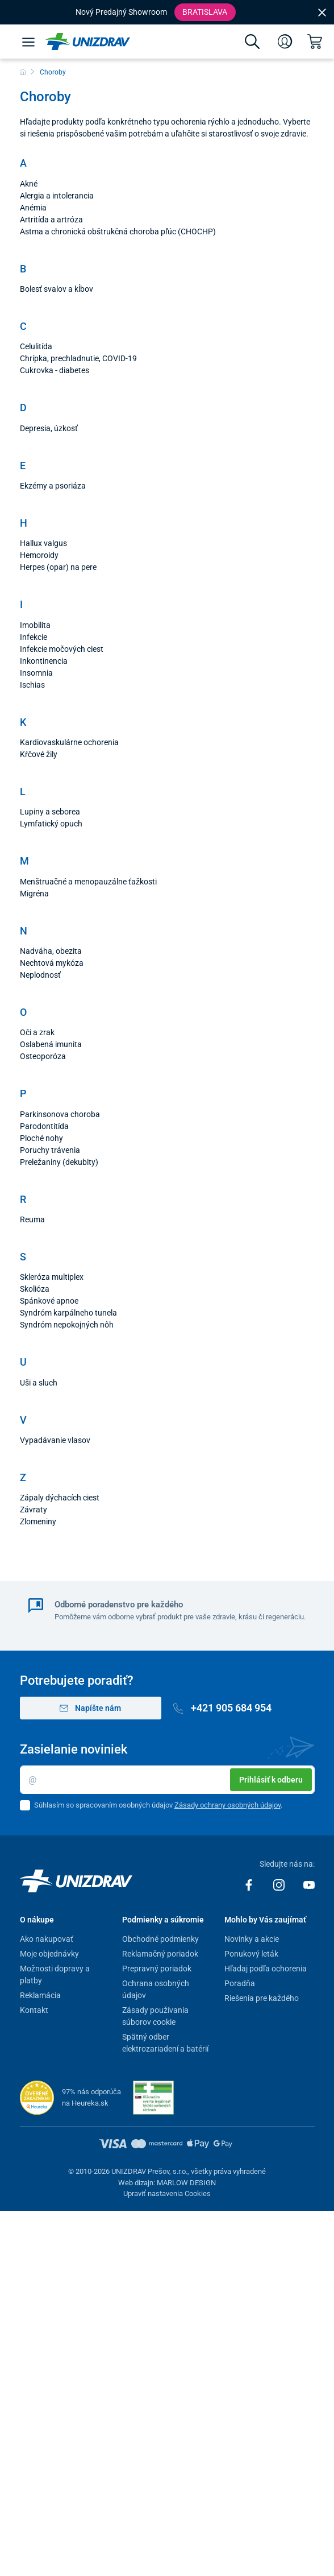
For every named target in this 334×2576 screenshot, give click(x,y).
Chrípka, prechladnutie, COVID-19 (78, 358)
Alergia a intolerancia (57, 195)
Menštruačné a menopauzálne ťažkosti (88, 881)
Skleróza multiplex (52, 1276)
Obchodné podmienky (160, 1939)
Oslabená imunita (51, 1044)
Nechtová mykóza (52, 962)
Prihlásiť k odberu (271, 1779)
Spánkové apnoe (49, 1300)
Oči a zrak (37, 1032)
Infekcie (33, 637)
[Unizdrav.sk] (87, 41)
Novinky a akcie (251, 1939)
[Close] (322, 12)
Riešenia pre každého (261, 1998)
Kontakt (34, 2010)
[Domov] (23, 72)
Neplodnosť (40, 974)
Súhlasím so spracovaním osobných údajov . (158, 1805)
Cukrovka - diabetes (54, 370)
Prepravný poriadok (156, 1968)
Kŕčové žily (38, 754)
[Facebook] (249, 1884)
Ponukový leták (251, 1953)
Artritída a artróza (51, 219)
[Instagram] (279, 1884)
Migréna (34, 893)
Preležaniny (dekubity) (59, 1162)
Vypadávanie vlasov (55, 1440)
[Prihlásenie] (285, 41)
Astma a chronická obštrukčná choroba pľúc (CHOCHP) (118, 231)
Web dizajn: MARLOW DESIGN (167, 2182)
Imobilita (35, 625)
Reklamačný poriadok (160, 1953)
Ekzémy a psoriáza (53, 485)
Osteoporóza (43, 1056)
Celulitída (36, 346)
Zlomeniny (38, 1521)
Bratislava (204, 11)
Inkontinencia (44, 660)
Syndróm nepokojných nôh (67, 1324)
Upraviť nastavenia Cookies (167, 2193)
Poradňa (239, 1983)
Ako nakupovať (46, 1939)
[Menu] (28, 41)
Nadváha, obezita (51, 951)
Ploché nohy (41, 1138)
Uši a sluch (38, 1382)
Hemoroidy (39, 555)
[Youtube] (309, 1884)
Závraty (33, 1509)
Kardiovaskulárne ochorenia (69, 742)
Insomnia (36, 672)
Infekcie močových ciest (61, 649)
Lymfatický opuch (51, 823)
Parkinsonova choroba (60, 1114)
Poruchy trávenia (50, 1150)
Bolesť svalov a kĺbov (56, 288)
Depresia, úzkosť (49, 428)
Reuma (32, 1219)
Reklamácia (40, 1995)
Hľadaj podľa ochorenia (265, 1968)
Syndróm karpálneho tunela (68, 1312)
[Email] (167, 1779)
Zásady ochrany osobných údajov (227, 1805)
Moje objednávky (49, 1953)
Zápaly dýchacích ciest (59, 1497)
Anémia (33, 207)
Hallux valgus (43, 543)
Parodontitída (44, 1126)
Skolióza (34, 1288)
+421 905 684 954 (222, 1708)
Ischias (32, 684)
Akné (28, 183)
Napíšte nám (91, 1708)
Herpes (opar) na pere (58, 567)
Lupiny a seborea (50, 811)
